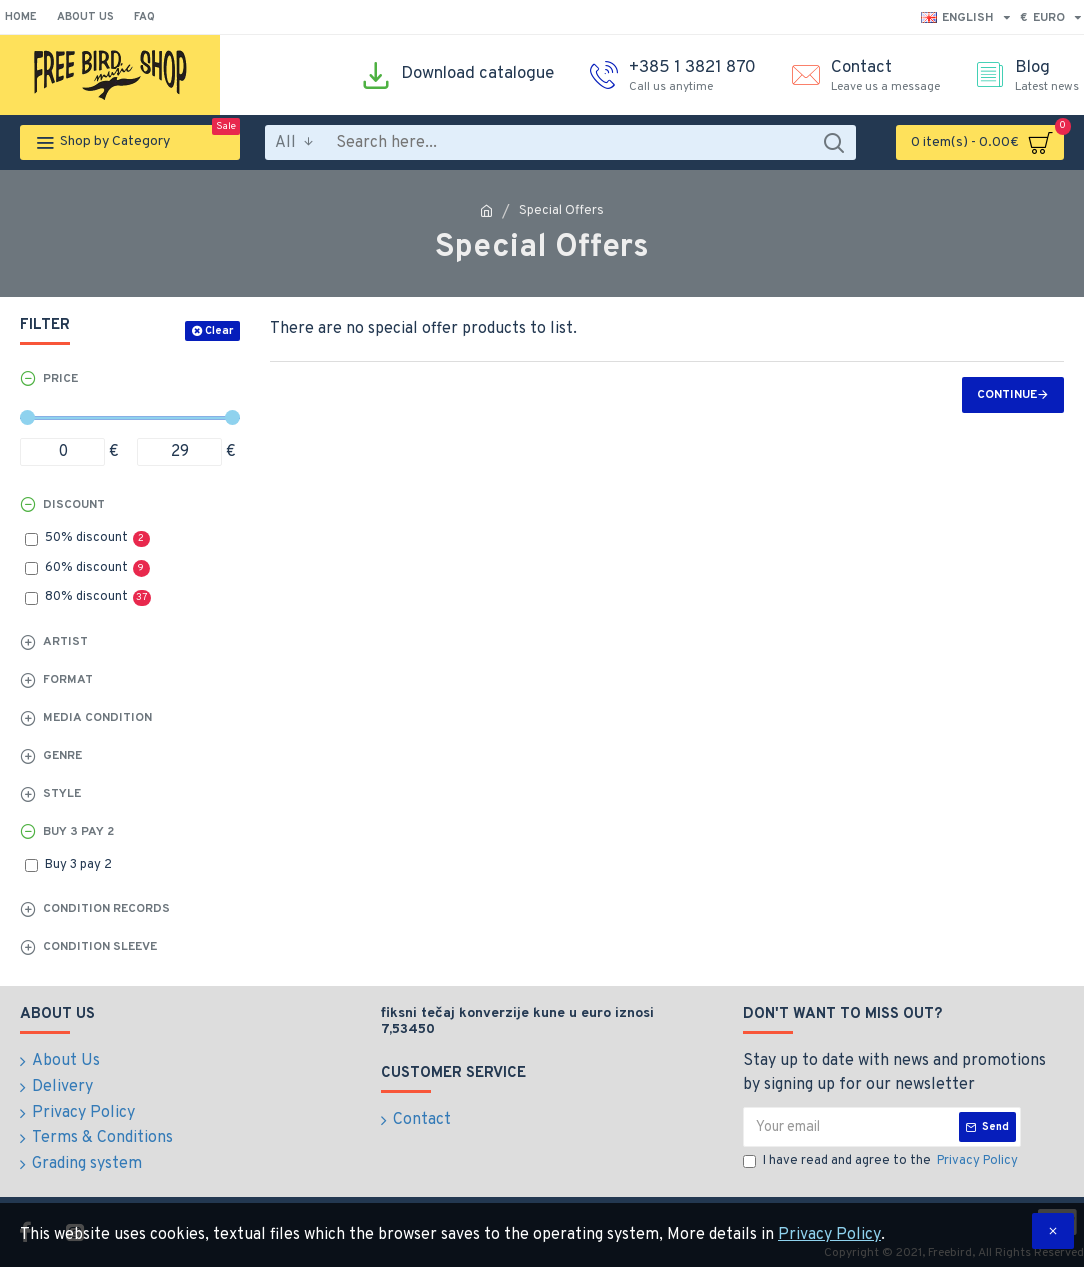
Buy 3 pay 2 (78, 832)
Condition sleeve (100, 947)
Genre (62, 756)
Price (60, 379)
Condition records (106, 909)
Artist (65, 642)
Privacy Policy (829, 1235)
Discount (74, 505)
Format (68, 680)
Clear (219, 331)
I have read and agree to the (882, 1162)
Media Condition (97, 718)
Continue (1007, 395)
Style (62, 794)
